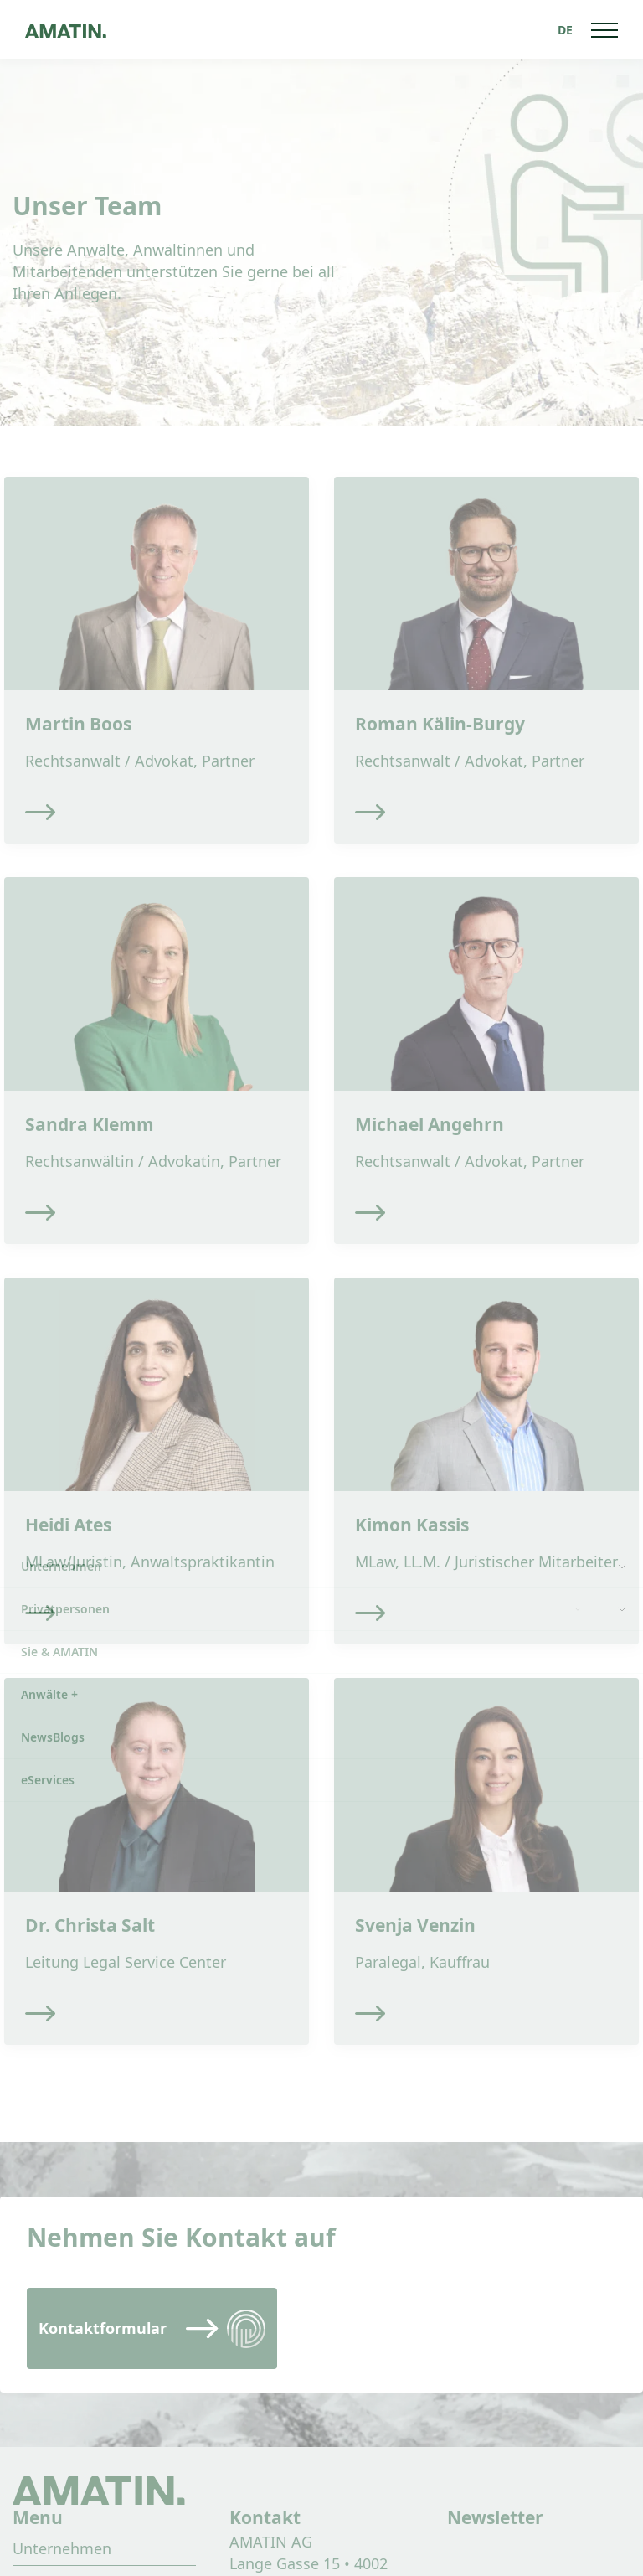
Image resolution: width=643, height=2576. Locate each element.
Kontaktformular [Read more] (103, 2328)
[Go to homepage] (65, 30)
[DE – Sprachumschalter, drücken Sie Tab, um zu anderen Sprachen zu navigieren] (565, 30)
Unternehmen (62, 2548)
